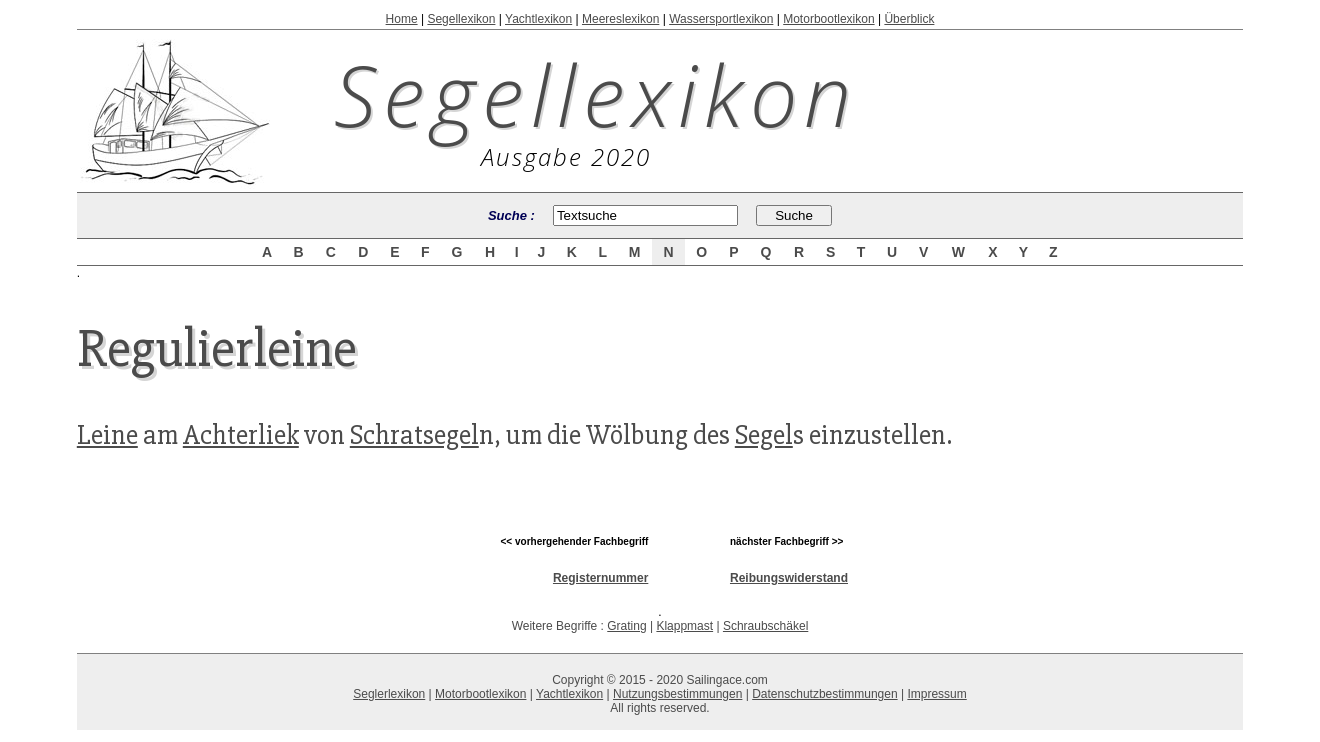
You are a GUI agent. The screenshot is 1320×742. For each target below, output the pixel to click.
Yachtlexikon (538, 19)
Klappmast (684, 626)
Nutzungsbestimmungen (677, 694)
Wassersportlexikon (721, 19)
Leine (107, 435)
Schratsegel (414, 435)
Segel (764, 435)
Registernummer (600, 578)
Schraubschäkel (765, 626)
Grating (626, 626)
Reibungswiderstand (789, 578)
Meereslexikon (620, 19)
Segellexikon (461, 19)
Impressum (936, 694)
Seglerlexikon (389, 694)
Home (402, 19)
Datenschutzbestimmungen (824, 694)
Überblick (909, 19)
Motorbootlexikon (828, 19)
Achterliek (241, 435)
